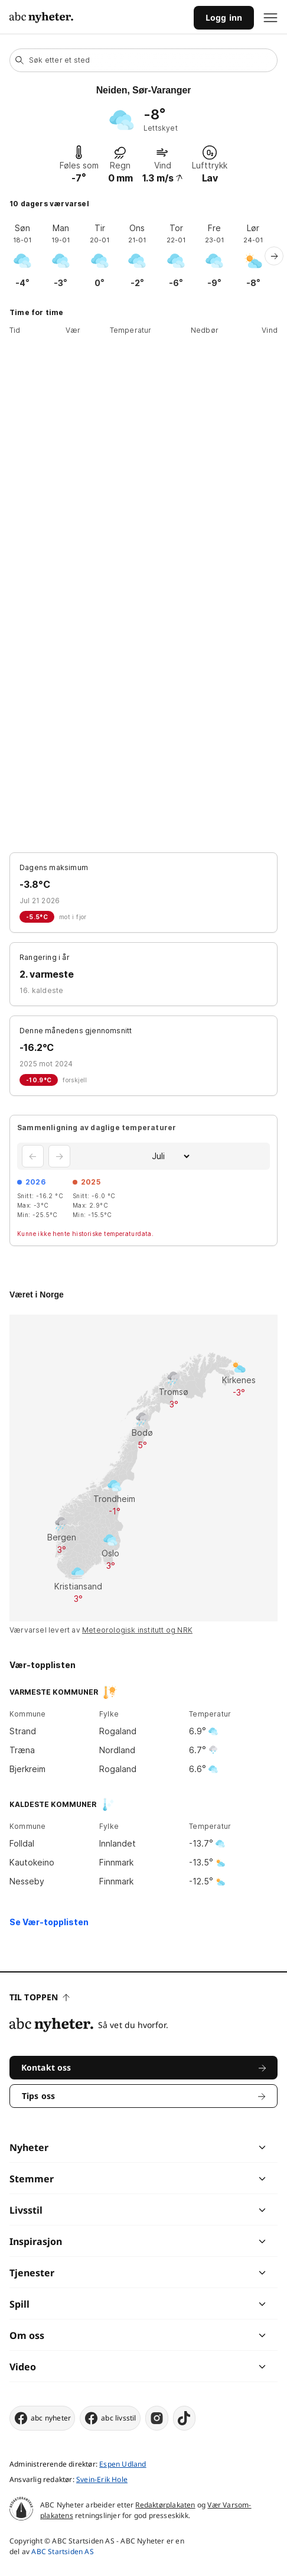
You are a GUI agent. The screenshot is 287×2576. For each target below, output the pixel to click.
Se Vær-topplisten (49, 1922)
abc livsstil (110, 2418)
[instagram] (156, 2418)
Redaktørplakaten (165, 2505)
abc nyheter (42, 2418)
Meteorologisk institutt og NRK (137, 1630)
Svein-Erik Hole (102, 2479)
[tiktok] (184, 2418)
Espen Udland (122, 2464)
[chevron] (202, 2147)
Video (22, 2366)
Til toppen (39, 1997)
